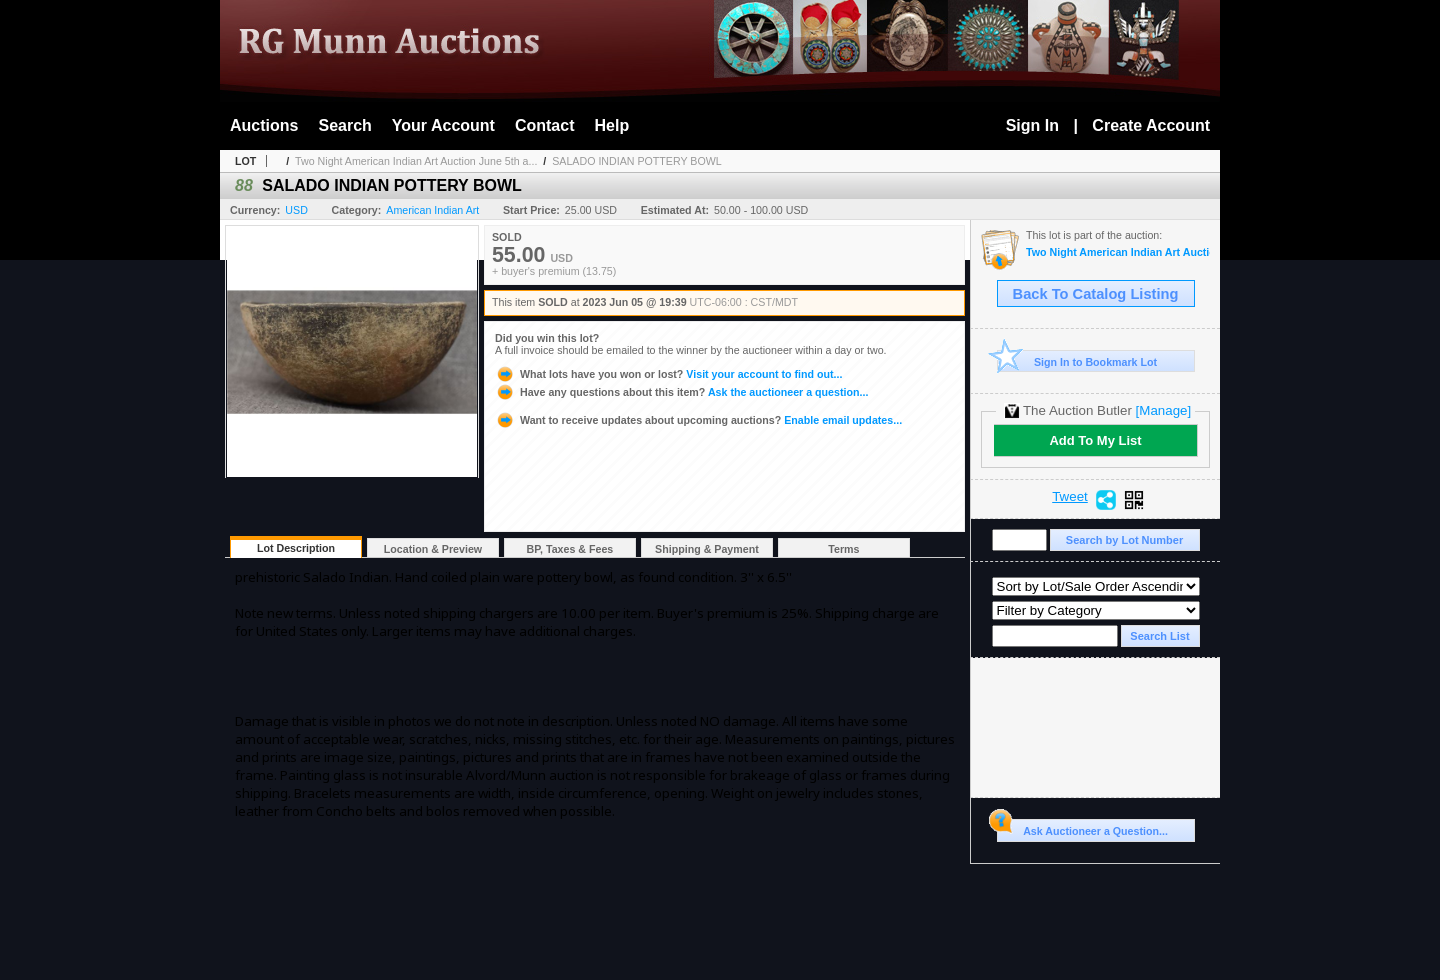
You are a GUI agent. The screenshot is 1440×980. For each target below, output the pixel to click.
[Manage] (1163, 410)
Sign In (1032, 125)
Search (344, 125)
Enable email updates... (698, 420)
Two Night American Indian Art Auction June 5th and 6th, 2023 (1118, 252)
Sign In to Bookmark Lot (1077, 361)
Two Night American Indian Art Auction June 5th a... (416, 161)
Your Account (443, 125)
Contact (545, 125)
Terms (843, 549)
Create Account (1151, 125)
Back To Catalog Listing (1096, 294)
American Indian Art (432, 210)
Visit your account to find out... (668, 374)
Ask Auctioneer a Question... (1082, 828)
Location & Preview (433, 549)
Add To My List (1095, 440)
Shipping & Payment (707, 549)
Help (612, 125)
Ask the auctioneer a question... (681, 392)
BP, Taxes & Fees (570, 549)
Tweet (1070, 497)
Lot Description (296, 548)
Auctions (264, 125)
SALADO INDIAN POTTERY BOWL (637, 161)
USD (296, 210)
